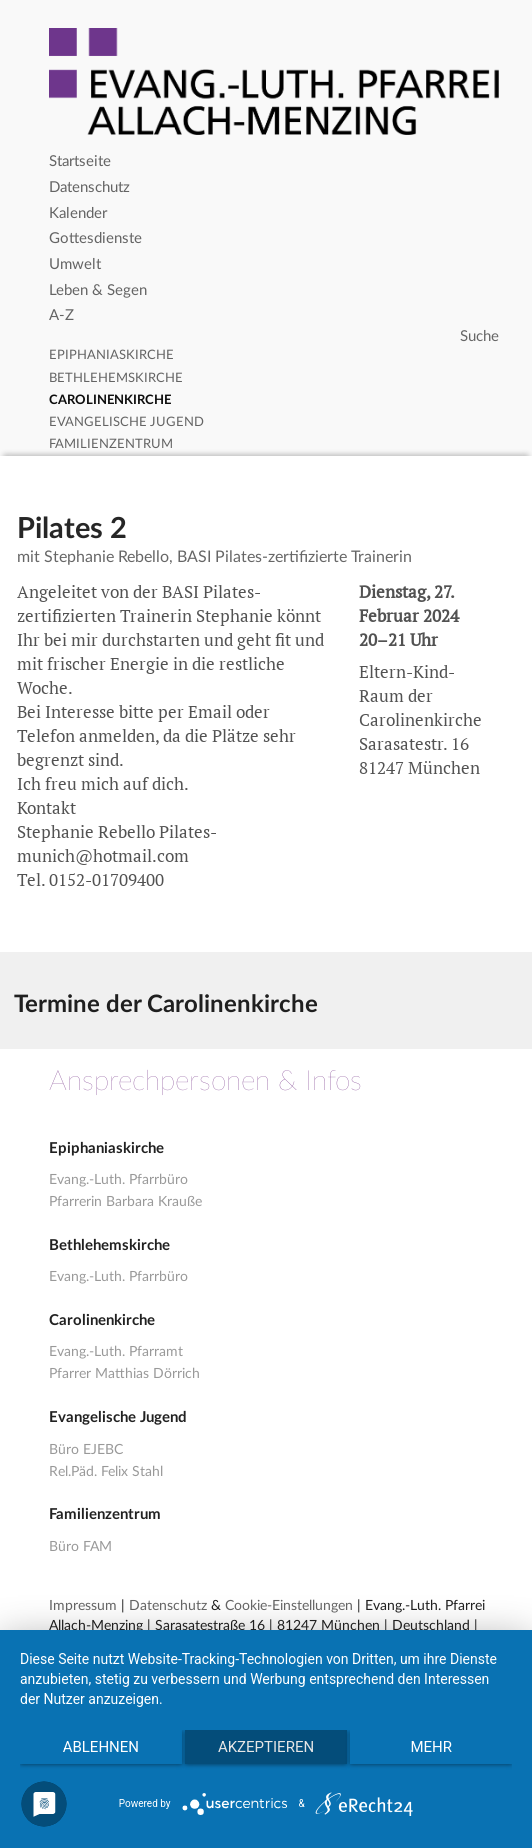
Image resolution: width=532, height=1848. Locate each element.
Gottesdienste (95, 238)
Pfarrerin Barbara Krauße (125, 1202)
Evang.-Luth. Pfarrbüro (118, 1180)
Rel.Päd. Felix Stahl (106, 1472)
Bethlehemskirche (116, 378)
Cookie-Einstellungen (289, 1606)
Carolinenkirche (110, 400)
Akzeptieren (266, 1747)
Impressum (83, 1606)
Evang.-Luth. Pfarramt (116, 1352)
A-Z (61, 315)
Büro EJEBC (86, 1450)
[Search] (276, 337)
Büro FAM (80, 1547)
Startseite (80, 161)
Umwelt (75, 264)
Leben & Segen (98, 290)
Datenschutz (89, 187)
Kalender (78, 213)
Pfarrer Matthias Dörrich (124, 1374)
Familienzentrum (111, 444)
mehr (431, 1747)
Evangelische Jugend (126, 422)
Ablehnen (101, 1747)
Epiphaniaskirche (111, 355)
